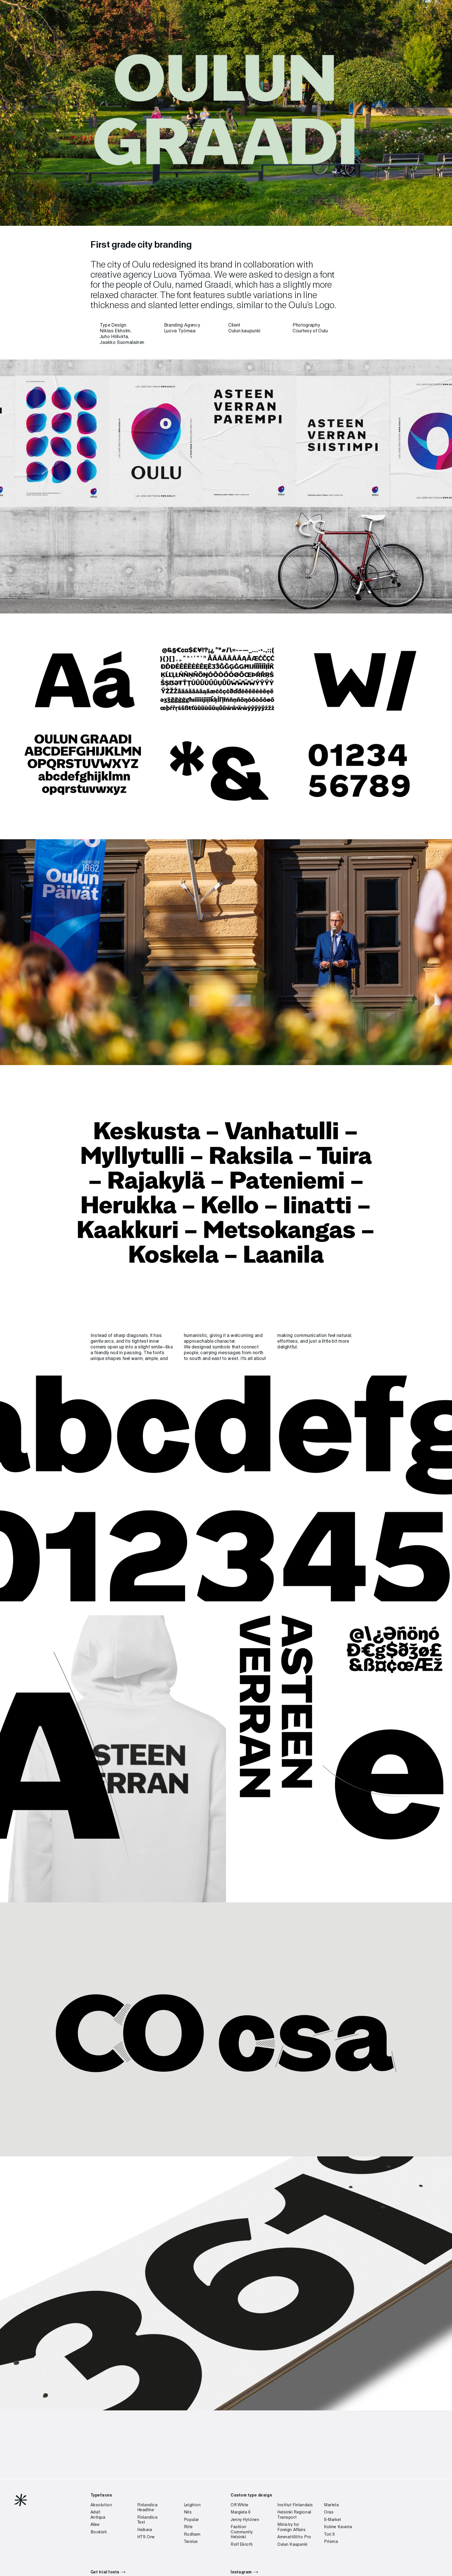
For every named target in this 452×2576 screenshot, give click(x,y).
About (355, 7)
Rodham (192, 2535)
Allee (95, 2525)
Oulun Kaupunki (292, 2545)
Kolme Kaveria (338, 2527)
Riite (188, 2527)
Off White (239, 2505)
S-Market (332, 2520)
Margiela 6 (241, 2512)
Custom (334, 7)
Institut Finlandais (295, 2505)
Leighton (192, 2505)
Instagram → (244, 2572)
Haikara (144, 2530)
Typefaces (309, 7)
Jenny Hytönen (245, 2520)
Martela (331, 2505)
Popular (191, 2520)
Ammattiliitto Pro (294, 2537)
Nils (188, 2512)
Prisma (331, 2542)
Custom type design (251, 2495)
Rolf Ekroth (242, 2545)
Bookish (99, 2532)
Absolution (101, 2505)
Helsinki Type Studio (112, 7)
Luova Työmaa (181, 275)
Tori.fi (329, 2535)
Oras (329, 2512)
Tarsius (191, 2542)
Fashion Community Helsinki (242, 2532)
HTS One (146, 2537)
